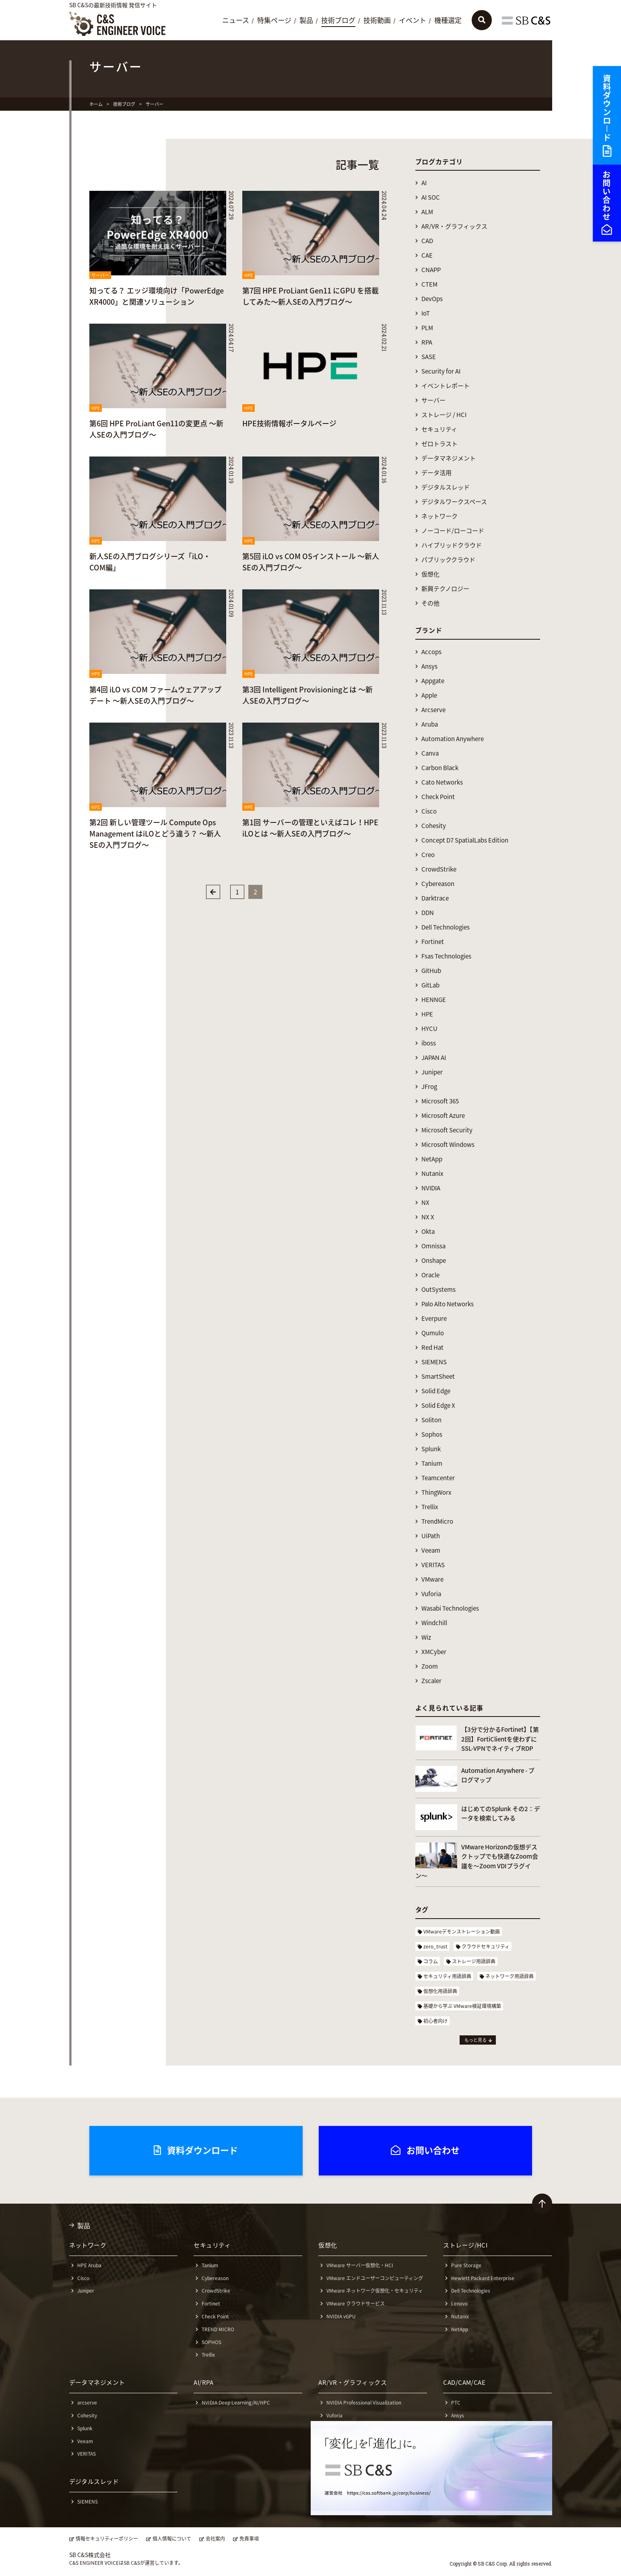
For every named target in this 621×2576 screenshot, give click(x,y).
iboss (428, 1043)
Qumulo (432, 1333)
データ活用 (436, 473)
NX (425, 1202)
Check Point (438, 797)
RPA (426, 342)
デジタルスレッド (445, 487)
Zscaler (431, 1681)
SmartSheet (438, 1376)
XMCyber (433, 1652)
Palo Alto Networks (447, 1304)
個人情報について (172, 2538)
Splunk (431, 1449)
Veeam (430, 1550)
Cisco (429, 811)
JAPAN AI (433, 1058)
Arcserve (433, 710)
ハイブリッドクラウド (451, 545)
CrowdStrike (438, 869)
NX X (427, 1217)
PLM (427, 328)
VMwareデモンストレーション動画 (461, 1931)
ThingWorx (436, 1492)
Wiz (426, 1637)
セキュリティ (439, 429)
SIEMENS (434, 1362)
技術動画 (377, 20)
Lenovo (459, 2303)
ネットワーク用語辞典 (509, 1976)
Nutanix (432, 1173)
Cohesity (433, 826)
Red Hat (432, 1347)
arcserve (87, 2402)
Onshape (433, 1260)
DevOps (432, 299)
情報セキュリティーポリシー (107, 2538)
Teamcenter (438, 1478)
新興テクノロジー (445, 589)
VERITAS (433, 1565)
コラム (430, 1961)
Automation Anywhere (452, 739)
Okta (428, 1231)
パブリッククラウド (448, 560)
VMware (432, 1579)
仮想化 (430, 574)
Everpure (434, 1318)
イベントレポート (445, 386)
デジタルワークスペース (454, 502)
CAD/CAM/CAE (464, 2382)
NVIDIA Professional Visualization (363, 2402)
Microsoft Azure (443, 1115)
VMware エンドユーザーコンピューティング (374, 2278)
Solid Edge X (438, 1405)
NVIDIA (430, 1188)
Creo (428, 855)
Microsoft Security (446, 1130)
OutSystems (438, 1289)
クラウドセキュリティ (486, 1946)
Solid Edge (435, 1391)
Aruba (429, 724)
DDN (427, 913)
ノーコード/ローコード (452, 531)
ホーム (96, 104)
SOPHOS (211, 2342)
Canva (430, 753)
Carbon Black (439, 768)
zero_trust (435, 1946)
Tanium (431, 1463)
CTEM (429, 284)
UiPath (430, 1536)
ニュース (235, 20)
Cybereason (437, 884)
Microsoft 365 (440, 1101)
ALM (427, 212)
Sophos (431, 1434)
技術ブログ (338, 20)
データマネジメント (448, 458)
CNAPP (431, 270)
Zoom (429, 1666)
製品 (306, 20)
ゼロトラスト (439, 444)
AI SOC (430, 197)
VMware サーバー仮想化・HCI (359, 2265)
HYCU (429, 1029)
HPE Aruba (89, 2265)
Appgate (432, 681)
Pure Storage (466, 2265)
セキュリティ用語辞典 (447, 1976)
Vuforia (431, 1594)
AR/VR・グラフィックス (454, 226)
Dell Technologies (445, 927)
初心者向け (435, 2020)
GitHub (431, 971)
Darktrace (435, 898)
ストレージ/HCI (465, 2245)
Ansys (429, 666)
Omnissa (433, 1246)
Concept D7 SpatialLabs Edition (464, 840)
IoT (425, 313)
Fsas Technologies (446, 956)
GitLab (430, 985)
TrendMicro (437, 1521)
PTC (455, 2402)
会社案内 (215, 2538)
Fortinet (432, 942)
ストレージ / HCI (443, 415)
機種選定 (448, 20)
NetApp (431, 1159)
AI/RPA (203, 2382)
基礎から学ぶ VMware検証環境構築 (462, 2006)
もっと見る (475, 2040)
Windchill (434, 1623)
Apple (429, 695)
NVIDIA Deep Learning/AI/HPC (236, 2402)
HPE (427, 1014)
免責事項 (249, 2538)
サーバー (433, 400)
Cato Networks (442, 782)
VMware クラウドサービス (355, 2303)
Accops (431, 652)
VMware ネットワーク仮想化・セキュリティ (374, 2290)
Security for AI (440, 371)
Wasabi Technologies (450, 1608)
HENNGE (433, 1000)
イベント (412, 20)
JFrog (429, 1086)
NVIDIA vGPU (341, 2316)
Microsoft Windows (448, 1144)
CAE (427, 255)
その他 (430, 603)
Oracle (430, 1275)
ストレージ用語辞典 (473, 1961)
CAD (427, 241)
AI (424, 183)
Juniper (432, 1072)
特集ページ (274, 20)
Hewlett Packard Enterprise (482, 2278)
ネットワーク (439, 516)
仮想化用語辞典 (440, 1991)
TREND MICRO (218, 2329)
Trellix (429, 1507)
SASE (428, 357)
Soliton (431, 1420)
